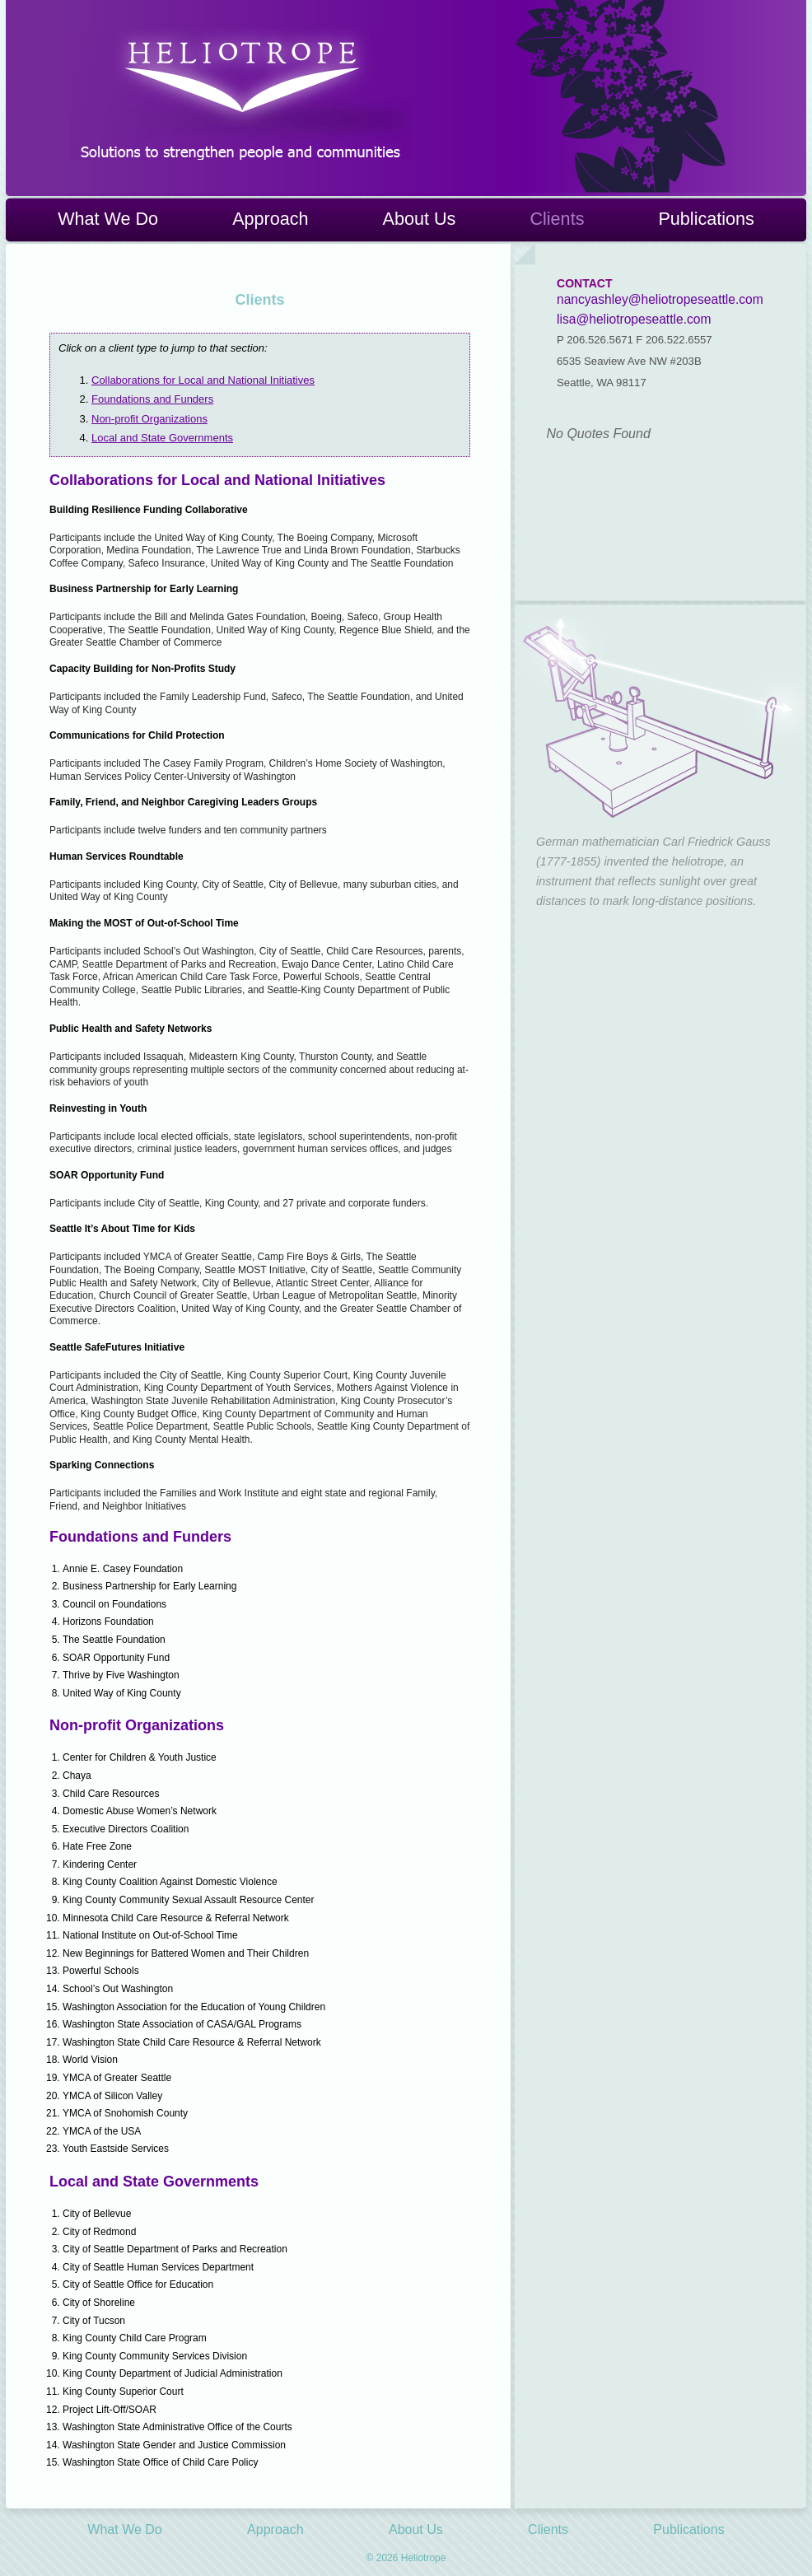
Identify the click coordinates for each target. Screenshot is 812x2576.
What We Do (108, 218)
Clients (557, 218)
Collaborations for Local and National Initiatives (203, 380)
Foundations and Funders (152, 399)
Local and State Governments (162, 438)
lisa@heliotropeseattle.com (634, 319)
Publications (706, 218)
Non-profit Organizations (149, 419)
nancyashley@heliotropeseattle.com (660, 299)
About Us (419, 218)
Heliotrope (241, 94)
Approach (270, 218)
